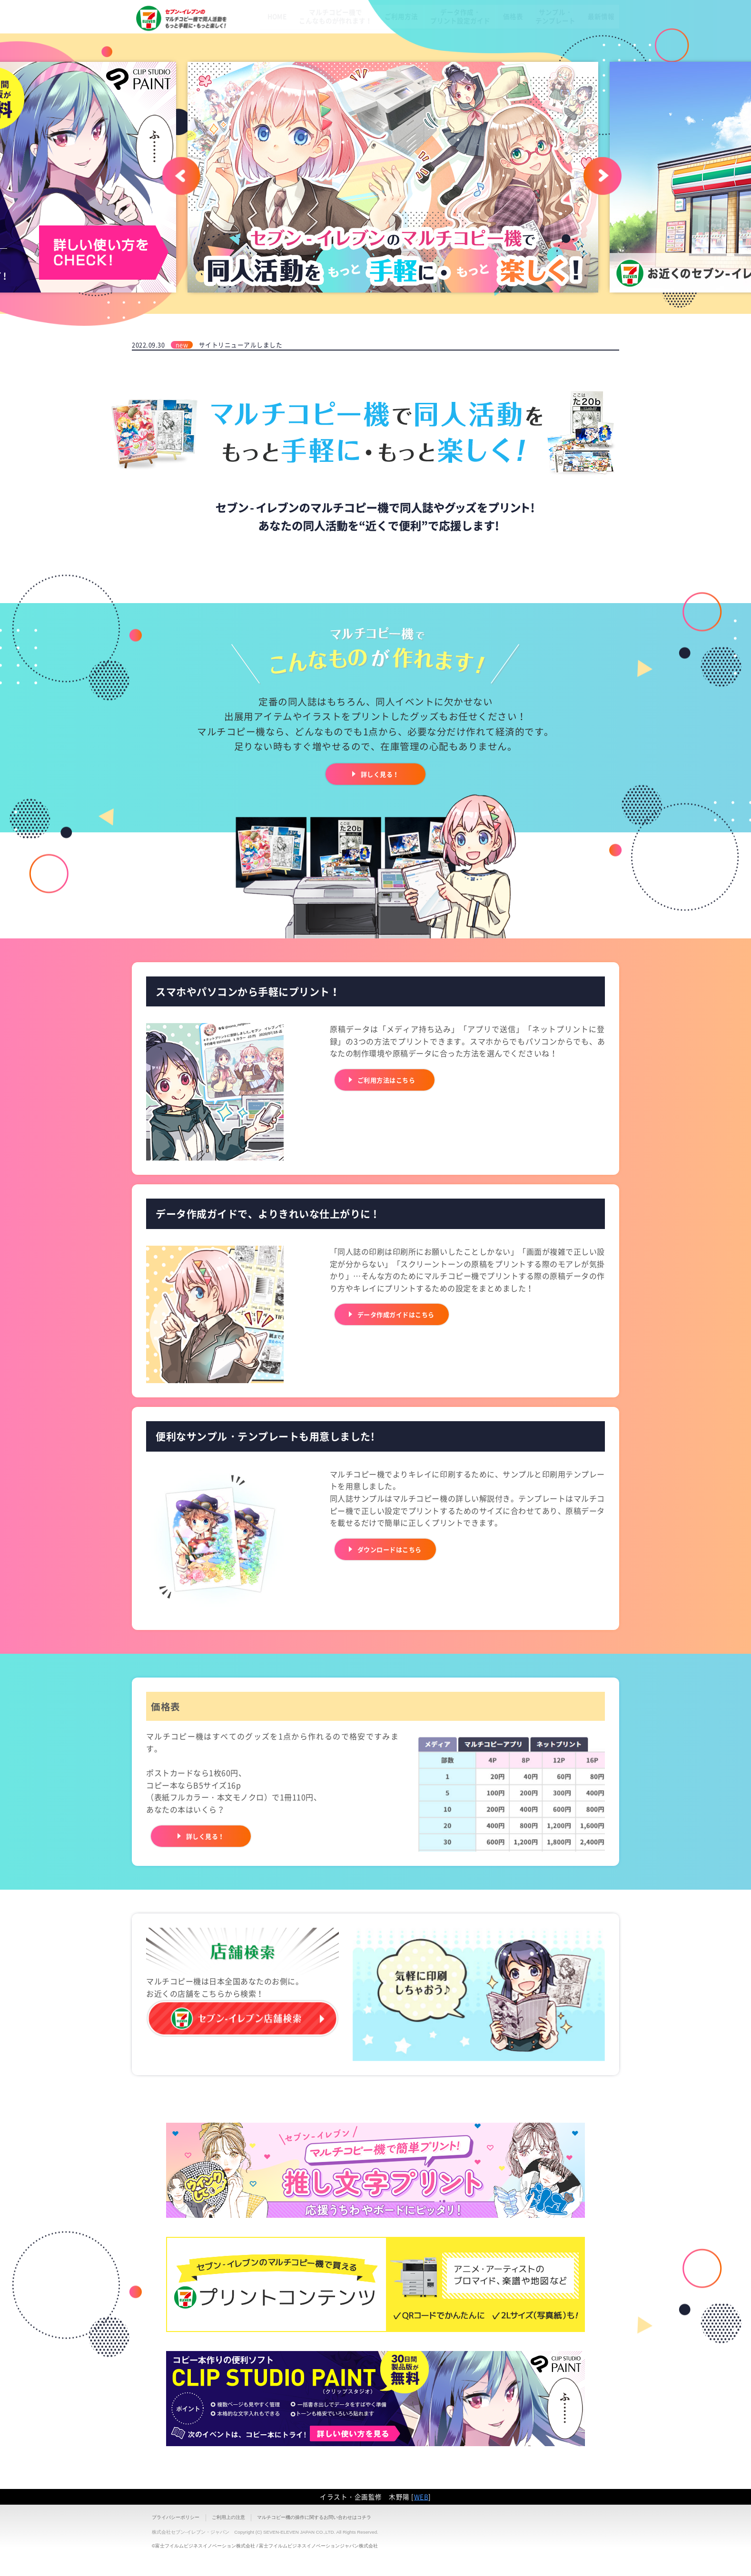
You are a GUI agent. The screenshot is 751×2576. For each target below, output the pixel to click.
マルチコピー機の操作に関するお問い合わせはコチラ (314, 2517)
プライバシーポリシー (175, 2517)
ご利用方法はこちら (395, 1080)
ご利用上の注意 (228, 2517)
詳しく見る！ (380, 774)
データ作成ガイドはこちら (407, 1314)
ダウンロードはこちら (399, 1549)
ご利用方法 (380, 44)
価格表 (501, 44)
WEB (421, 2496)
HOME (246, 44)
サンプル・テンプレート (548, 45)
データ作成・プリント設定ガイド (444, 45)
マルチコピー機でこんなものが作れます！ (309, 45)
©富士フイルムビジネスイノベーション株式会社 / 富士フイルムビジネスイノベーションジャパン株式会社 (265, 2545)
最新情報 (598, 44)
